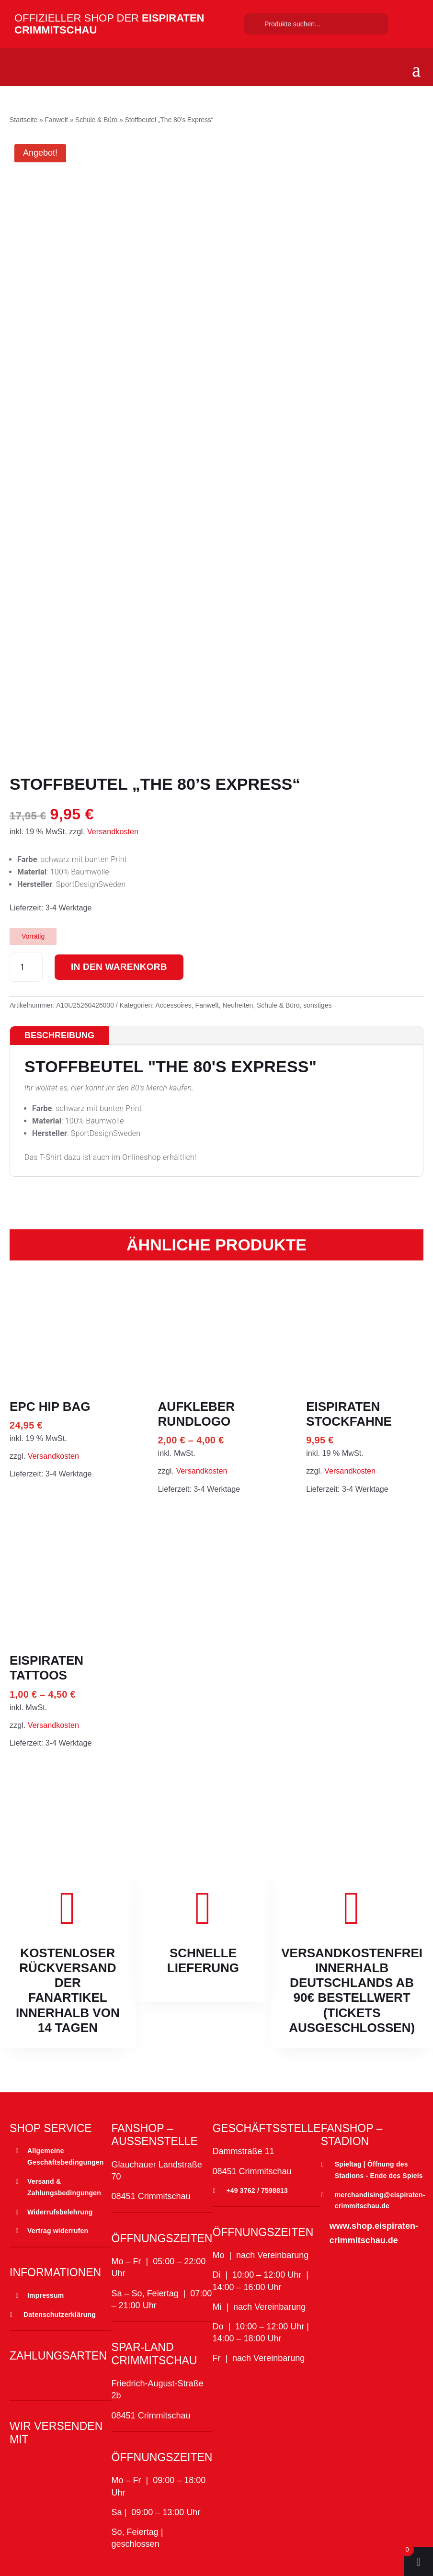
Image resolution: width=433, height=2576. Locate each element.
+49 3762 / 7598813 (257, 2190)
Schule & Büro (96, 120)
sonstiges (317, 1005)
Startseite (23, 120)
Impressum (45, 2295)
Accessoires (173, 1005)
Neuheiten (237, 1005)
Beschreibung (59, 1035)
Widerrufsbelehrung (59, 2212)
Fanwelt (56, 120)
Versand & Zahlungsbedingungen (64, 2187)
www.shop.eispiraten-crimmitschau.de (374, 2233)
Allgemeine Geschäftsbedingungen (65, 2156)
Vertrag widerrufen (57, 2231)
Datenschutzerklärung (59, 2314)
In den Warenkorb (124, 967)
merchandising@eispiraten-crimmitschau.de (380, 2200)
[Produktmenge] (26, 967)
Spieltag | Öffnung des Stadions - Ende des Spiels (379, 2169)
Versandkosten (112, 831)
